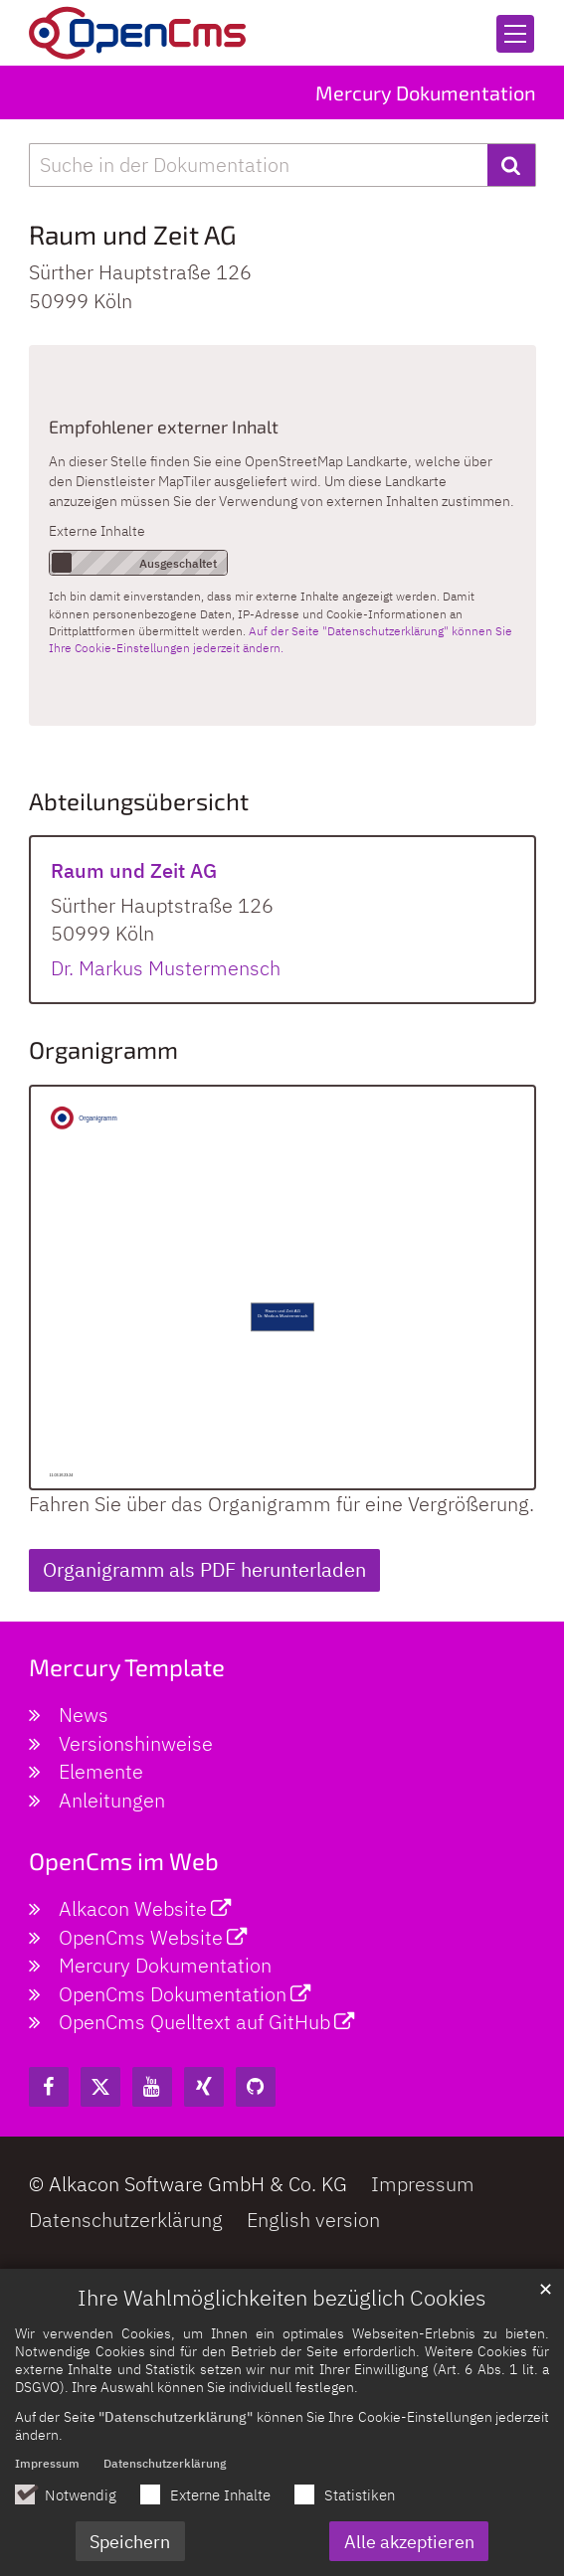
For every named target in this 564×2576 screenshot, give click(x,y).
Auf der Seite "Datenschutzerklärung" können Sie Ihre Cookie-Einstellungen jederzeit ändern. (280, 638)
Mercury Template (127, 1666)
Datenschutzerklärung (164, 2473)
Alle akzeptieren (409, 2551)
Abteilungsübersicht (139, 800)
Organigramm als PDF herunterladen (204, 1569)
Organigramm (103, 1049)
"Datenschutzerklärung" (175, 2426)
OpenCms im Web (124, 1860)
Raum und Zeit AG (133, 234)
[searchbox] (258, 165)
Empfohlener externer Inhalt (164, 426)
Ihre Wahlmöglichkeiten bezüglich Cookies (282, 2307)
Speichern (130, 2551)
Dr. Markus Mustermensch (166, 967)
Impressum (47, 2473)
